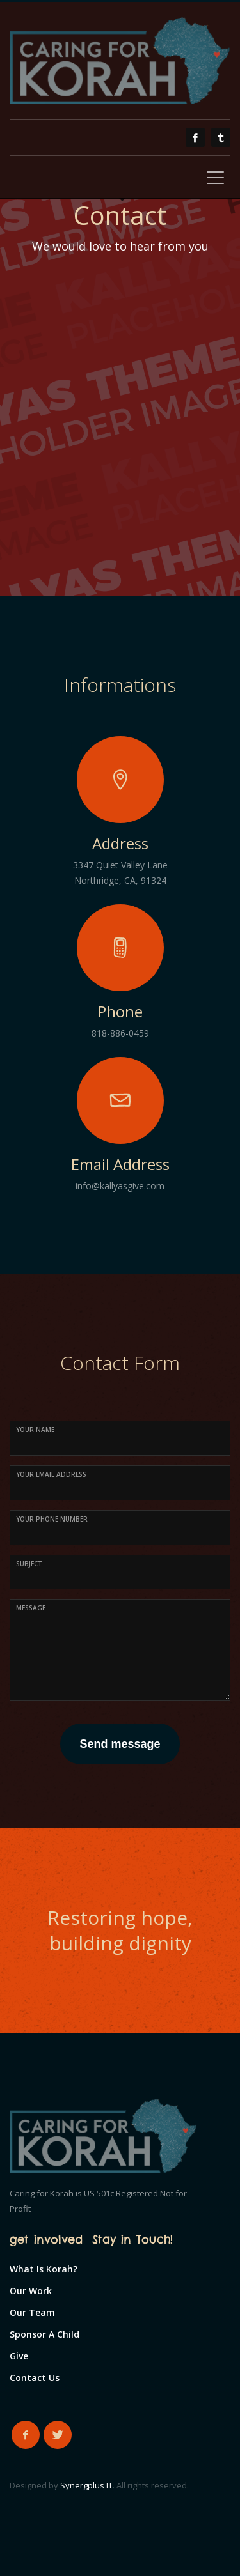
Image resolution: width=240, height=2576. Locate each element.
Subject (29, 1563)
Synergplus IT (86, 2485)
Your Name (35, 1429)
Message (30, 1607)
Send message (119, 1744)
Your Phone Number (52, 1519)
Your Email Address (51, 1474)
